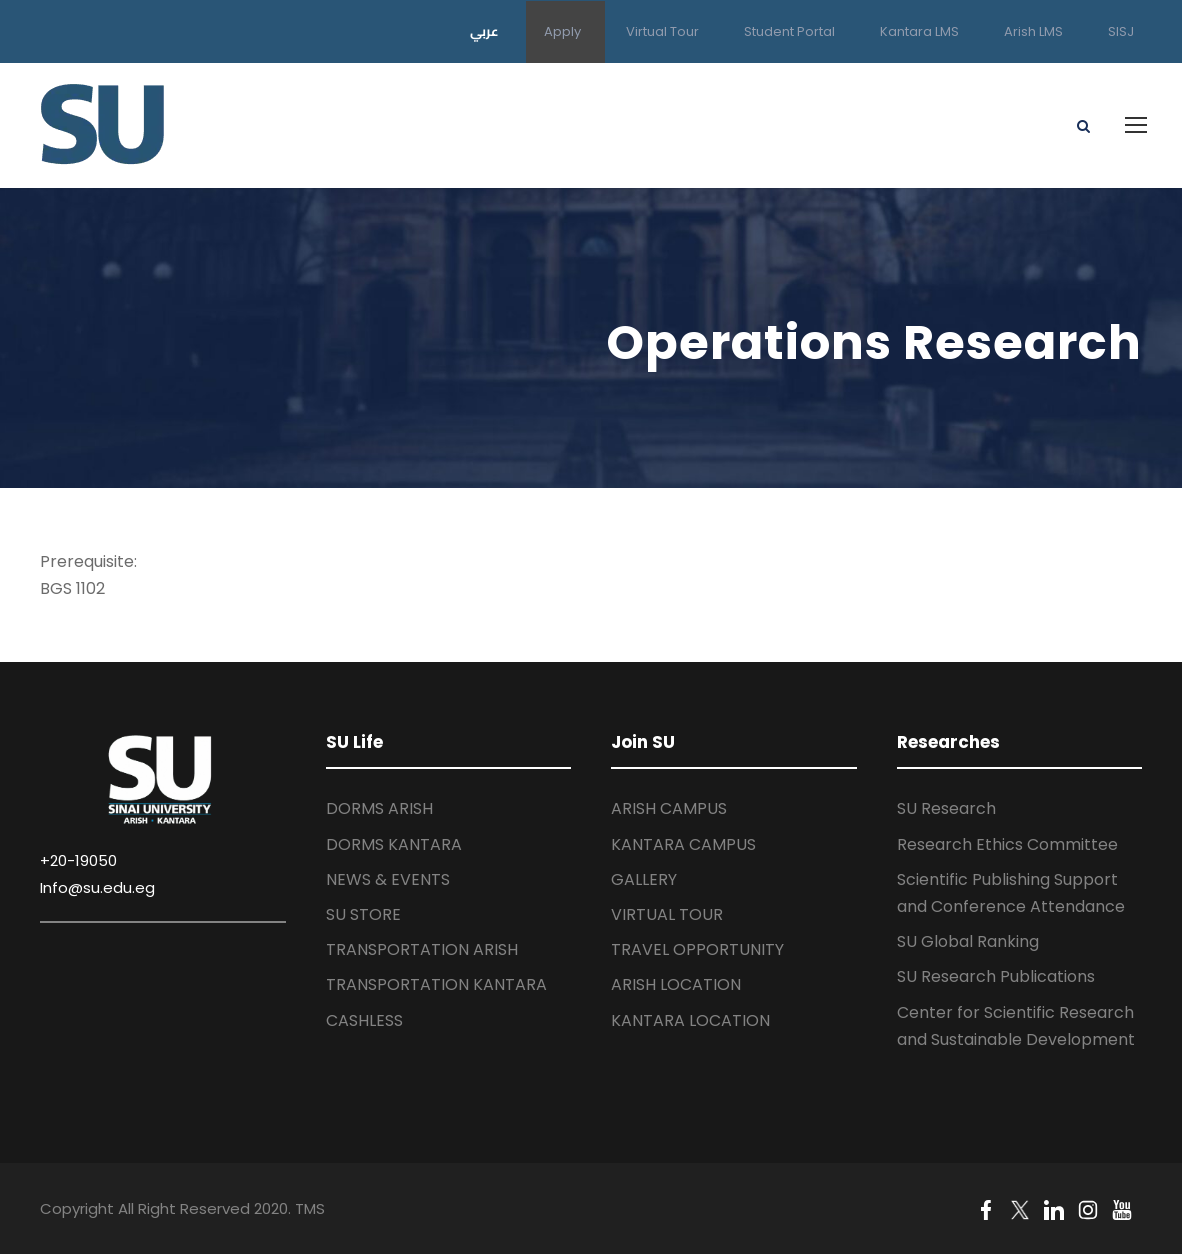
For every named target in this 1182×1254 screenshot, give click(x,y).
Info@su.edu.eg (97, 887)
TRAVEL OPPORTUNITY (697, 949)
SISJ (1121, 31)
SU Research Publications (996, 976)
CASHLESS (364, 1020)
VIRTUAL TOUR (667, 914)
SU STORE (363, 914)
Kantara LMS (919, 31)
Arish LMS (1033, 31)
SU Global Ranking (968, 941)
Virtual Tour (662, 31)
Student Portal (789, 31)
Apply (562, 31)
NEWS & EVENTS (388, 879)
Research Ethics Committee (1007, 844)
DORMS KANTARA (394, 844)
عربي (484, 31)
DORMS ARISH (379, 808)
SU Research (946, 808)
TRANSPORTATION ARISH (422, 949)
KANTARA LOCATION (690, 1020)
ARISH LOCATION (676, 984)
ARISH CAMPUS (669, 808)
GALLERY (644, 879)
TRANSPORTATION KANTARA (436, 984)
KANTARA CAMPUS (683, 844)
